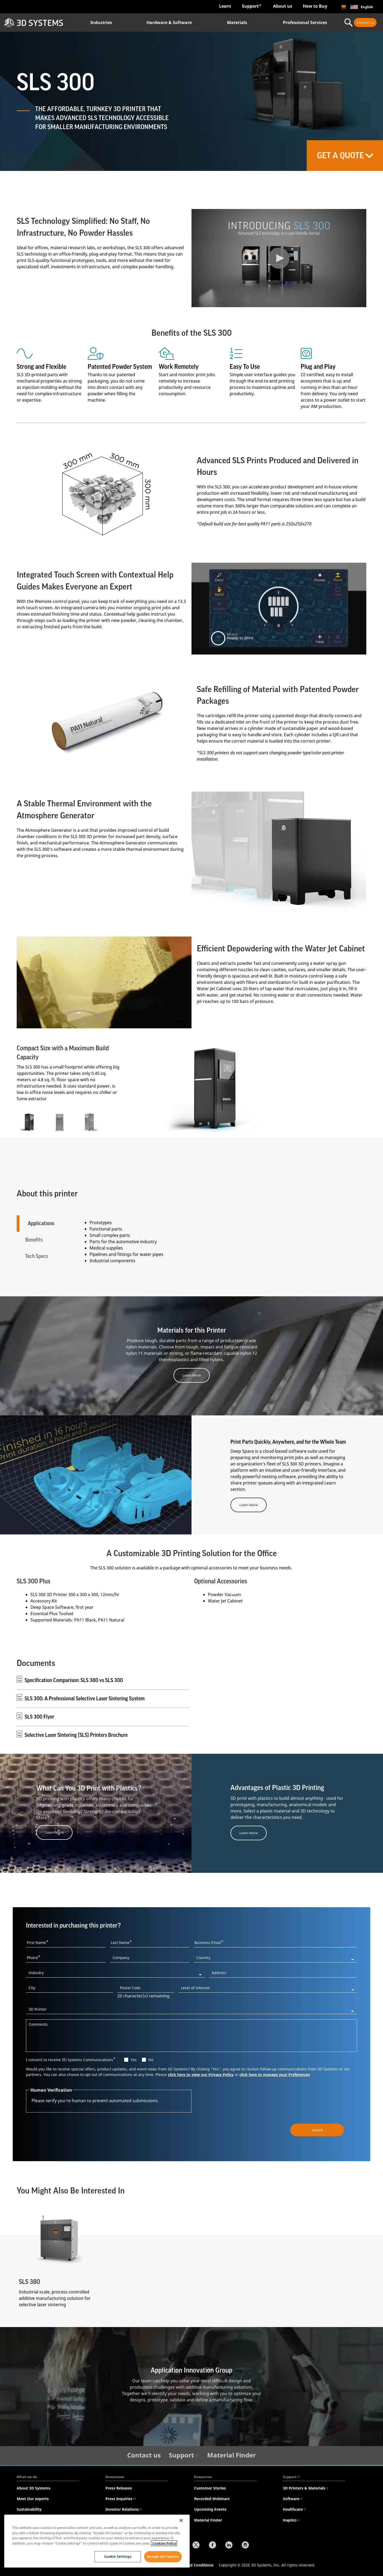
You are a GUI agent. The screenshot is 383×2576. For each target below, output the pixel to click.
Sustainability (29, 2508)
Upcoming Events (210, 2508)
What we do (27, 2476)
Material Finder (231, 2454)
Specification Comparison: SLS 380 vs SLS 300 (74, 1680)
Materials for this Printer (191, 1329)
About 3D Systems (33, 2487)
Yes (134, 2059)
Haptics (291, 2519)
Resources (203, 2476)
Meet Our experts (33, 2498)
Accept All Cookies (163, 2556)
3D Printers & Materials (306, 2487)
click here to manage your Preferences (276, 2074)
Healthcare (294, 2508)
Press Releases (118, 2487)
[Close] (181, 2520)
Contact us (144, 2454)
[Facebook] (212, 2545)
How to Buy (315, 6)
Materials (237, 22)
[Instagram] (245, 2545)
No (150, 2059)
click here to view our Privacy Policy (201, 2074)
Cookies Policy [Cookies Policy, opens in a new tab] (164, 2543)
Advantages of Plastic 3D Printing (277, 1787)
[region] (97, 2541)
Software (293, 2498)
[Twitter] (196, 2545)
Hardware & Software (169, 22)
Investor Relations (123, 2508)
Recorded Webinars (212, 2498)
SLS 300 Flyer (39, 1716)
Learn (225, 6)
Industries (101, 22)
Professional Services (305, 22)
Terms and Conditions (193, 2564)
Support (252, 6)
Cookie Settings (117, 2556)
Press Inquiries (120, 2498)
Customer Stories (210, 2487)
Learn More (191, 1374)
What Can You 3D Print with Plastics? (88, 1787)
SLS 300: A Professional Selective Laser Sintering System (85, 1698)
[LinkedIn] (229, 2545)
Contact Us (365, 22)
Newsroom (114, 2476)
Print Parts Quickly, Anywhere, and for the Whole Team (288, 1441)
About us (282, 6)
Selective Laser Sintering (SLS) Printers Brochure (76, 1734)
